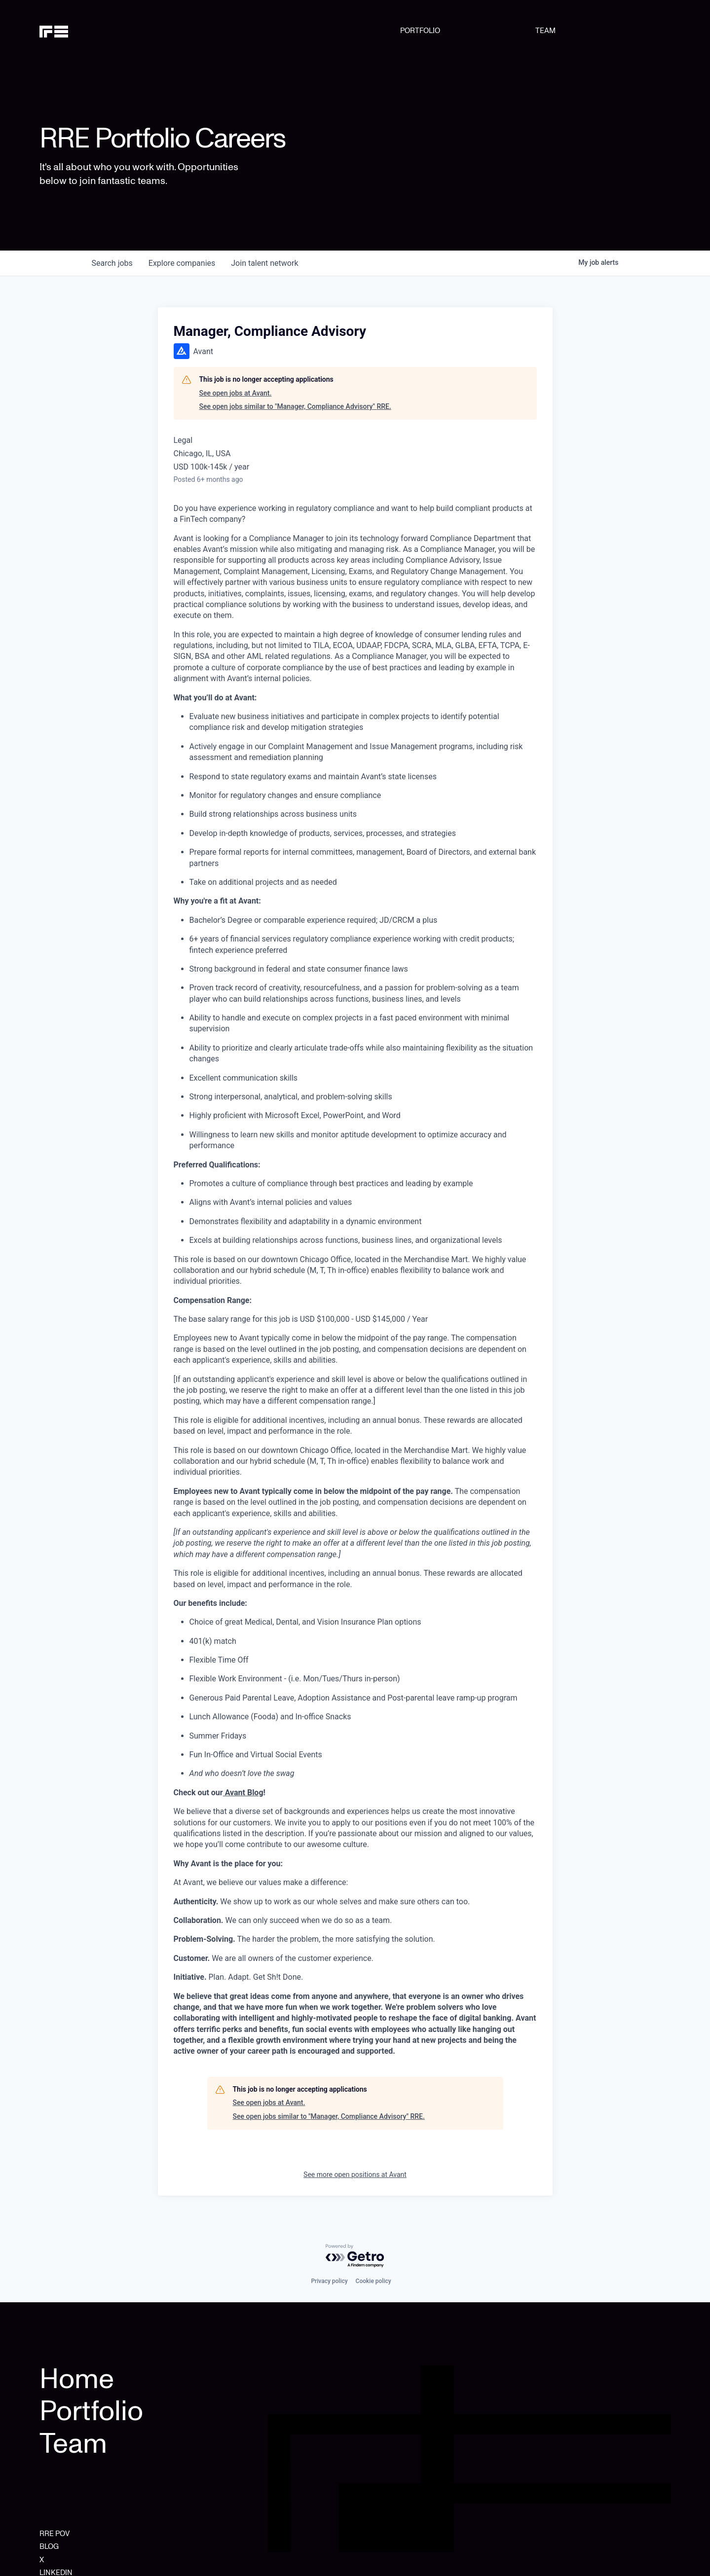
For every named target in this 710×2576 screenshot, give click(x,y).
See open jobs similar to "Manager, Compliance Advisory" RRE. (295, 406)
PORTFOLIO (420, 30)
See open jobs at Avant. (235, 393)
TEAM (545, 30)
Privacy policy (329, 2281)
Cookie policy (373, 2281)
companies (182, 263)
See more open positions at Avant (355, 2174)
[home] (84, 30)
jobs (112, 263)
